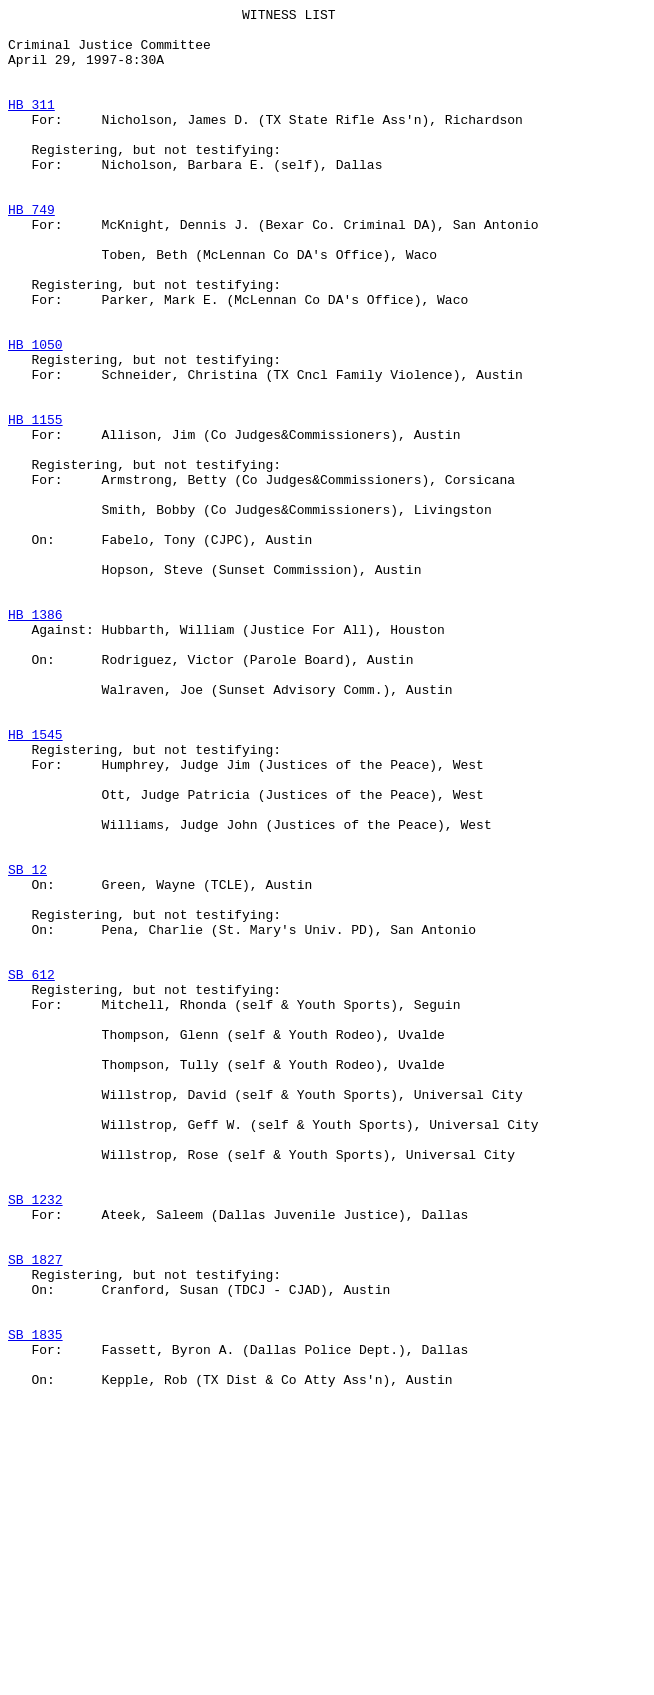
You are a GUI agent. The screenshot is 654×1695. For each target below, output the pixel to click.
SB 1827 (35, 1511)
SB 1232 (35, 1439)
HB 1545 (35, 881)
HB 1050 (35, 413)
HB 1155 (35, 503)
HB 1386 (35, 737)
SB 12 (27, 1043)
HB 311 (31, 125)
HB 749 (31, 251)
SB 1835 (35, 1601)
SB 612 (31, 1169)
